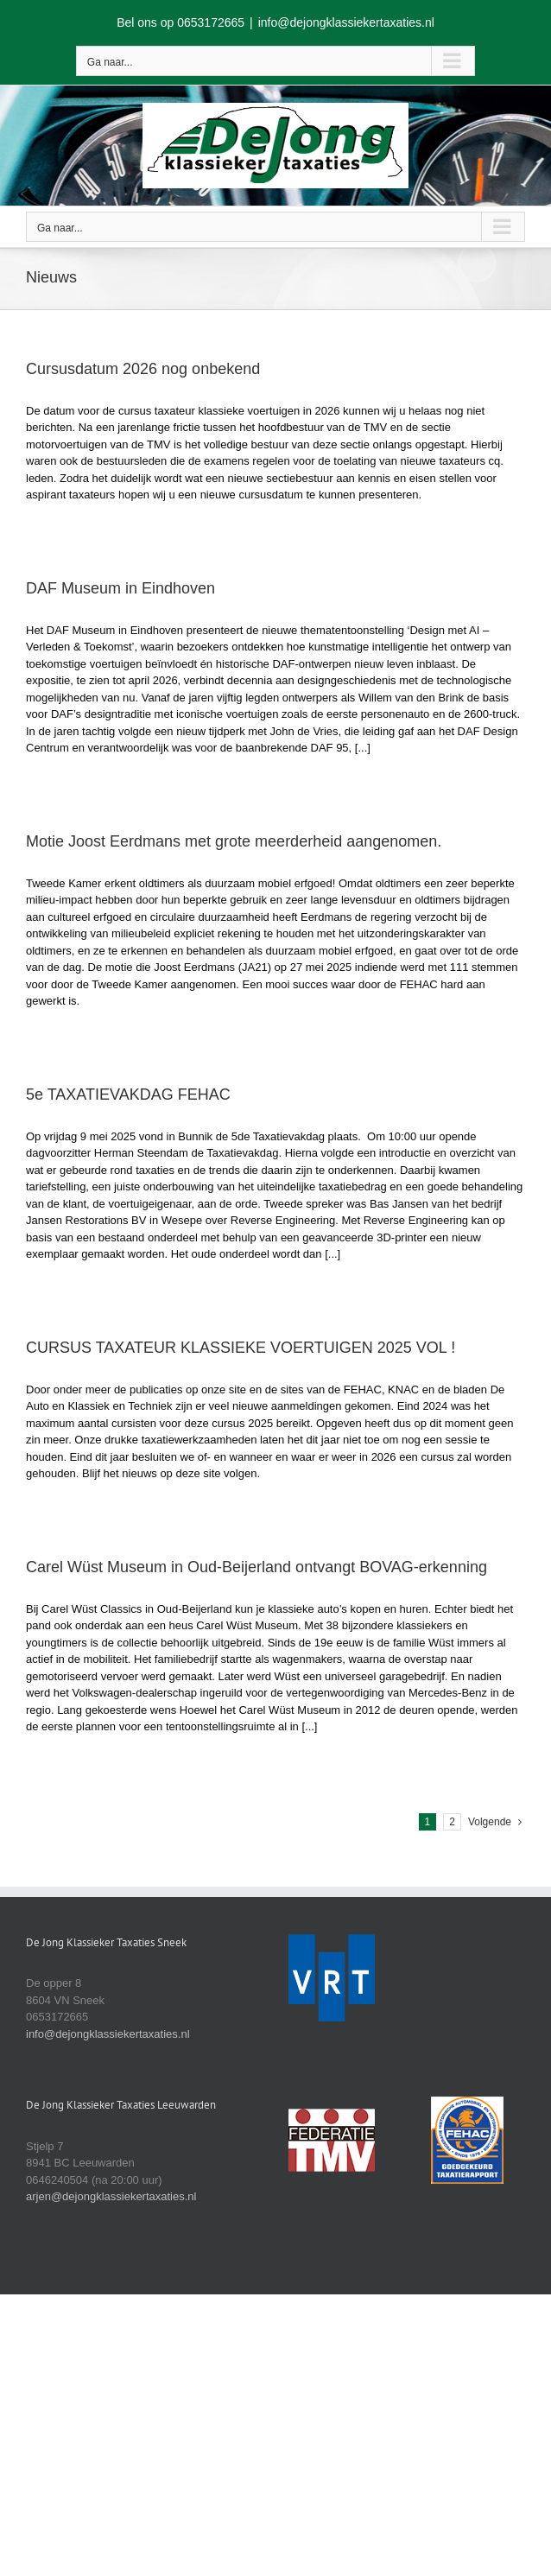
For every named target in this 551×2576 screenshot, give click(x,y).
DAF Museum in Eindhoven (120, 588)
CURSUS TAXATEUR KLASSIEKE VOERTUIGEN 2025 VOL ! (240, 1347)
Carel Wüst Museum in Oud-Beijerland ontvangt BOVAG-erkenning (256, 1567)
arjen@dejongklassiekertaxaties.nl (111, 2196)
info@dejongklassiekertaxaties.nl (346, 22)
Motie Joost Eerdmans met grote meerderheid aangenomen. (233, 841)
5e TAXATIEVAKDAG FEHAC (128, 1094)
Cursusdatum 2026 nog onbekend (143, 369)
